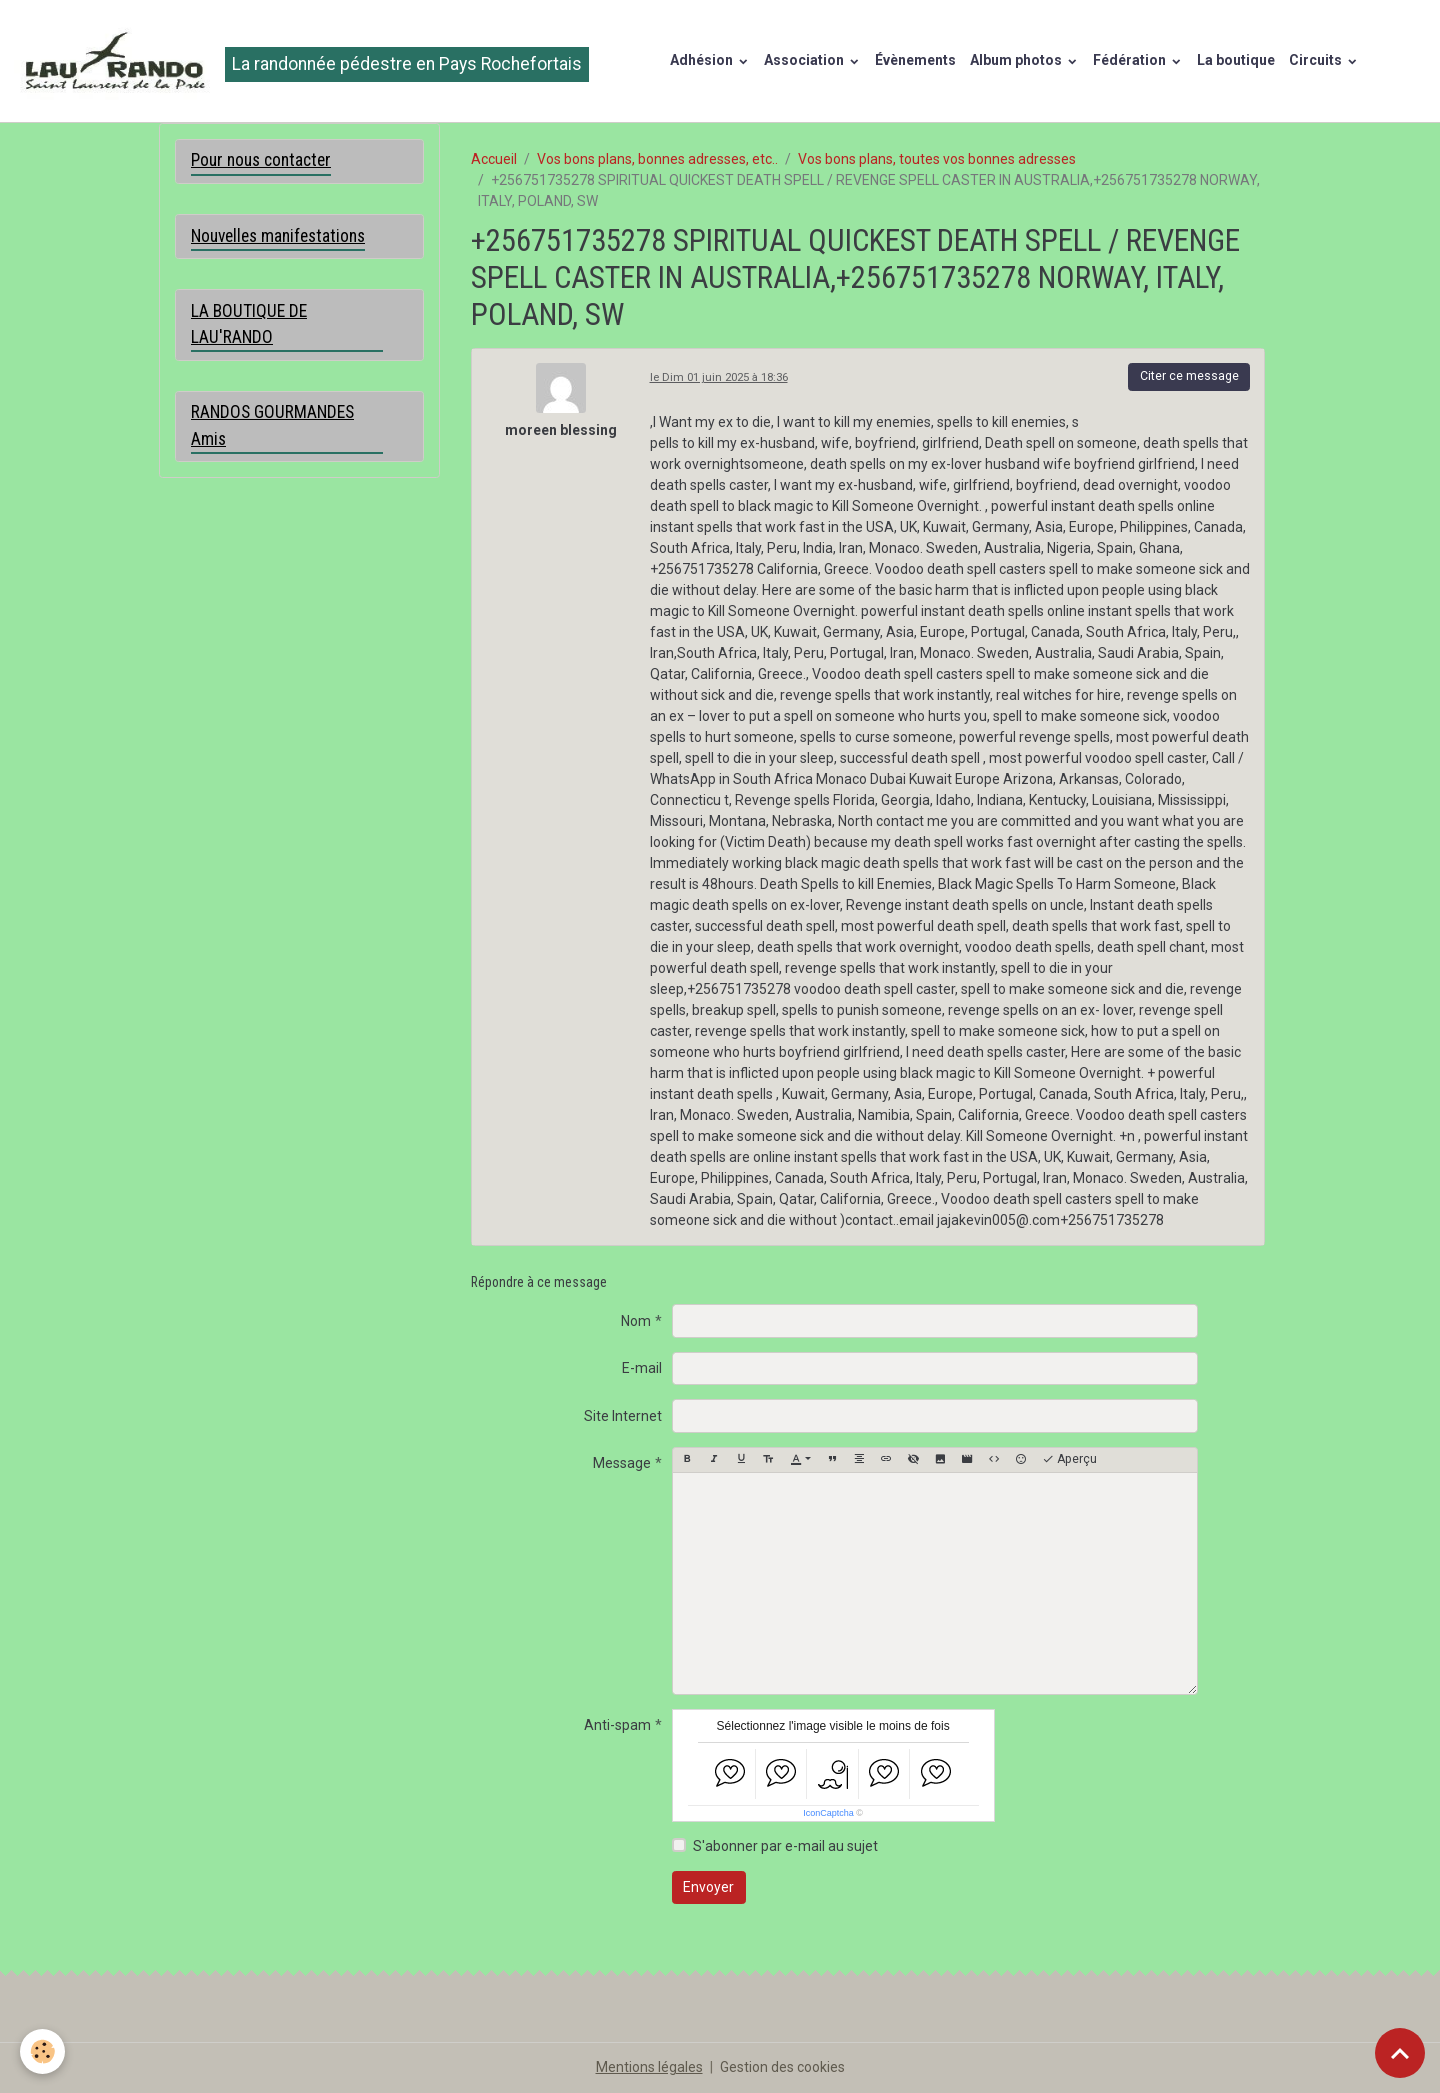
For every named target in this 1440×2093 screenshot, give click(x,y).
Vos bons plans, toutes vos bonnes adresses (937, 159)
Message (622, 1463)
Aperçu (1069, 1459)
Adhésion (703, 60)
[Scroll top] (1400, 2053)
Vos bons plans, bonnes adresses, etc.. (657, 159)
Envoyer (708, 1887)
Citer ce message (1189, 376)
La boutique (1236, 60)
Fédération (1131, 60)
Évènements (915, 60)
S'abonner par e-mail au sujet (785, 1846)
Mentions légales (649, 2067)
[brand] (301, 61)
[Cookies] (42, 2051)
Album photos (1017, 60)
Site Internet (623, 1416)
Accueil (494, 159)
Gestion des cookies (782, 2067)
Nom (636, 1321)
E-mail (642, 1368)
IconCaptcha (828, 1813)
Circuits (1317, 60)
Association (805, 60)
